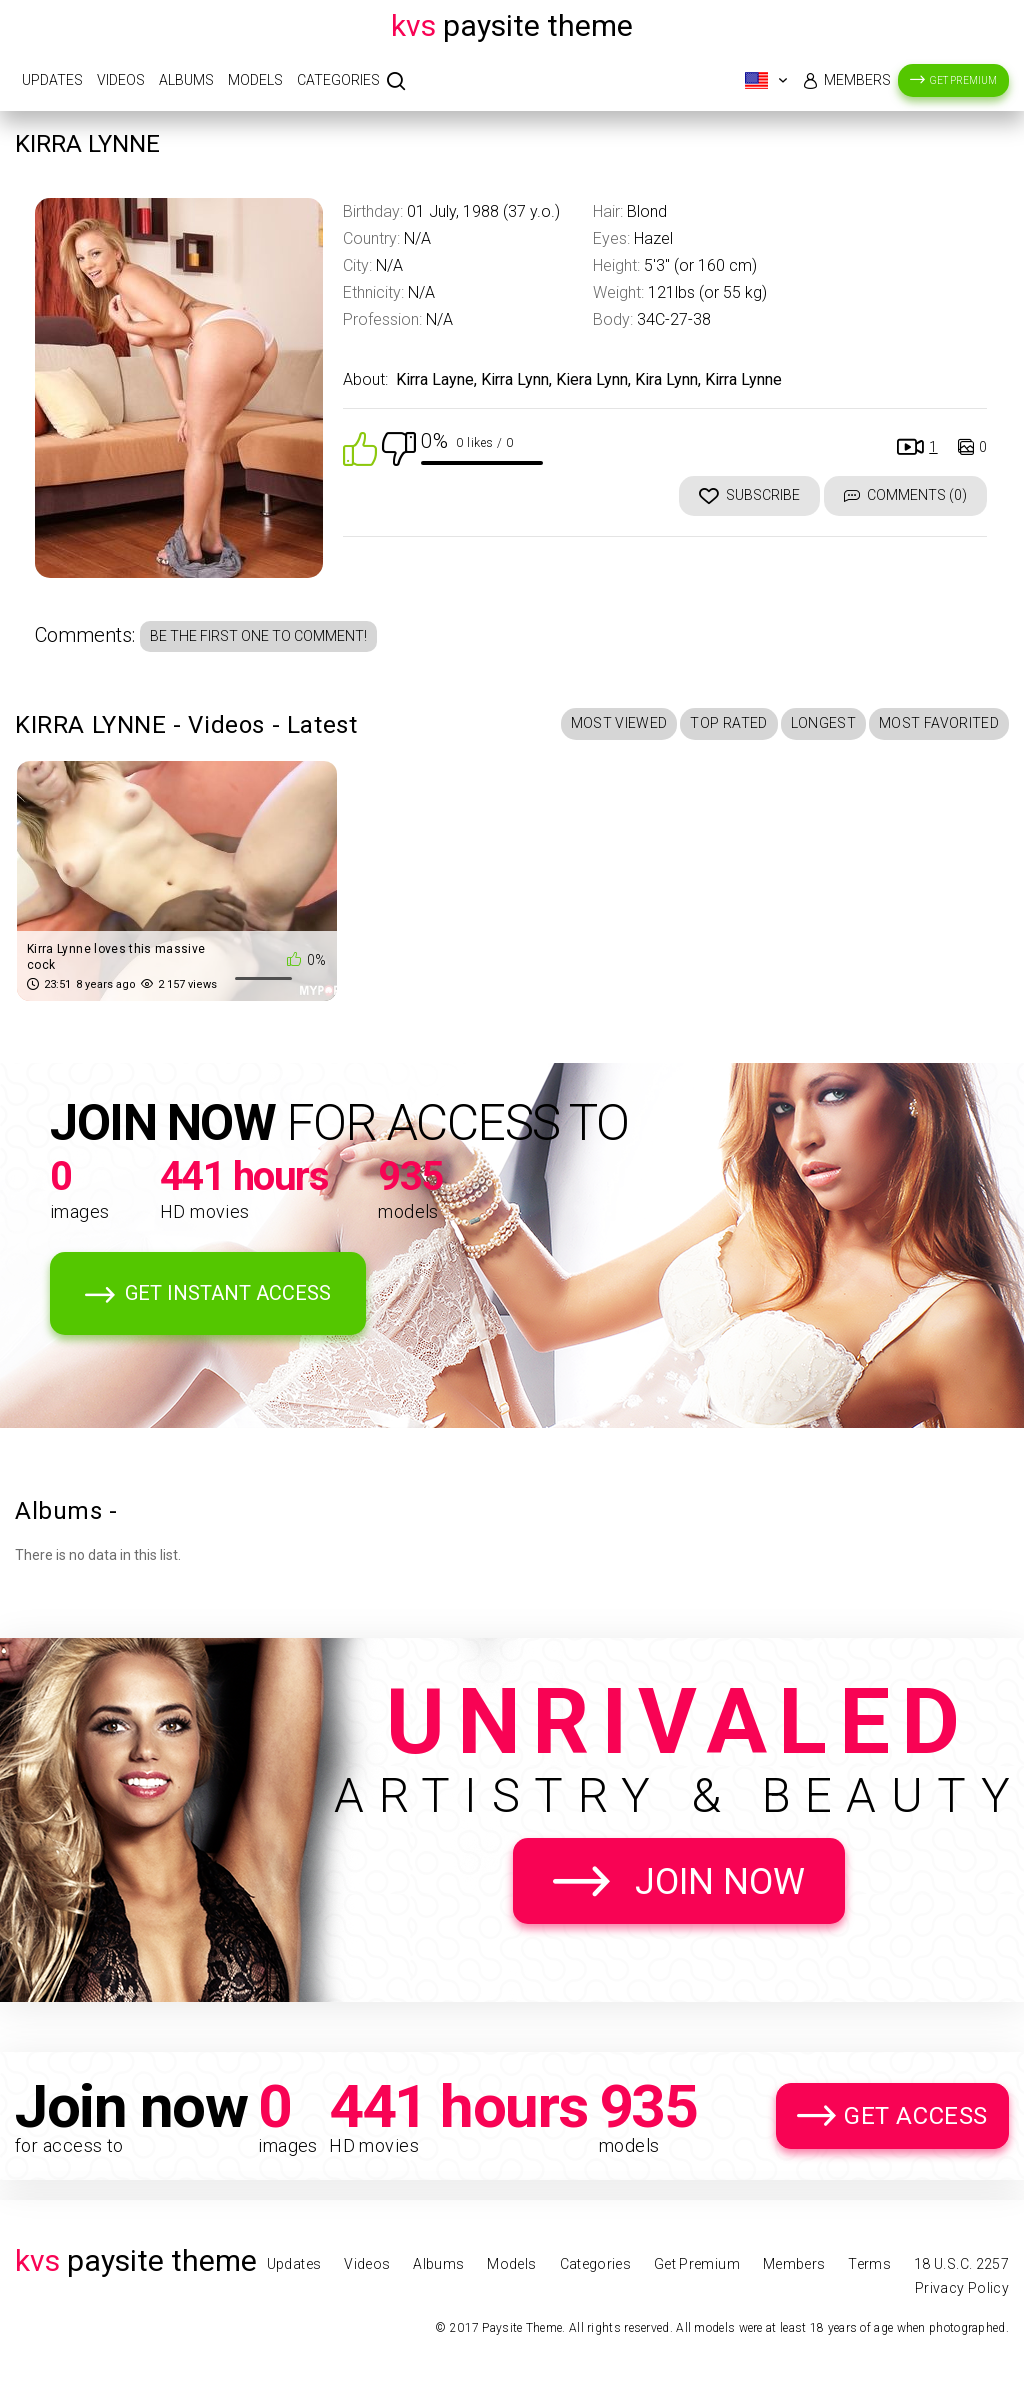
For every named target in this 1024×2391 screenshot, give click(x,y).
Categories (338, 80)
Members (857, 80)
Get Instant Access (228, 1293)
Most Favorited (939, 723)
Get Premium (963, 80)
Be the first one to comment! (258, 636)
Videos (121, 80)
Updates (52, 80)
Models (255, 80)
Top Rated (728, 723)
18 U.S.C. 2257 (961, 2264)
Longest (823, 723)
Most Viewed (619, 723)
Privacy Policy (962, 2288)
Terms (869, 2264)
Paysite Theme (512, 25)
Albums (186, 80)
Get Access (916, 2116)
